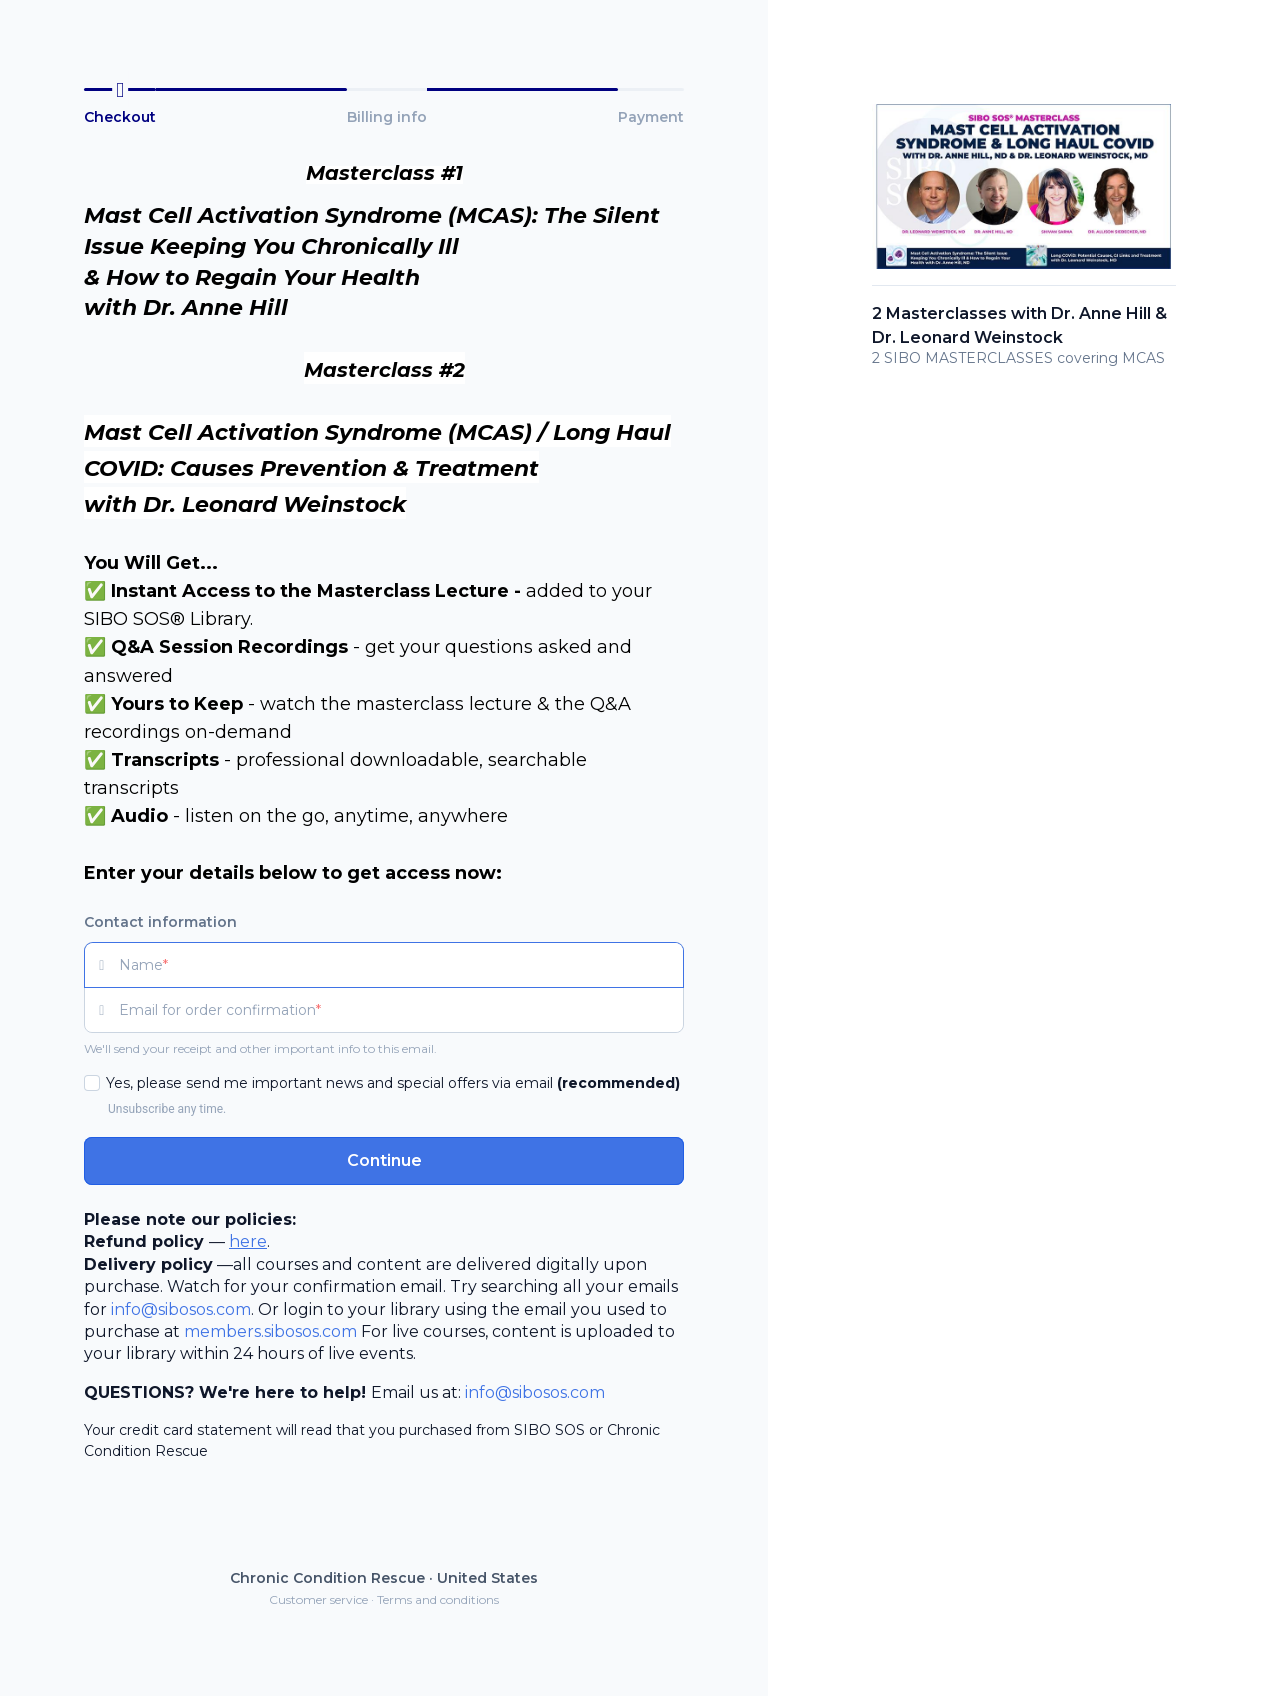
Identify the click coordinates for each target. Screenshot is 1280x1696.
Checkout (120, 117)
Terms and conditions (438, 1599)
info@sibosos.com (181, 1309)
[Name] (401, 965)
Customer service (318, 1599)
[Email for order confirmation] (401, 1010)
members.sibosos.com (270, 1331)
